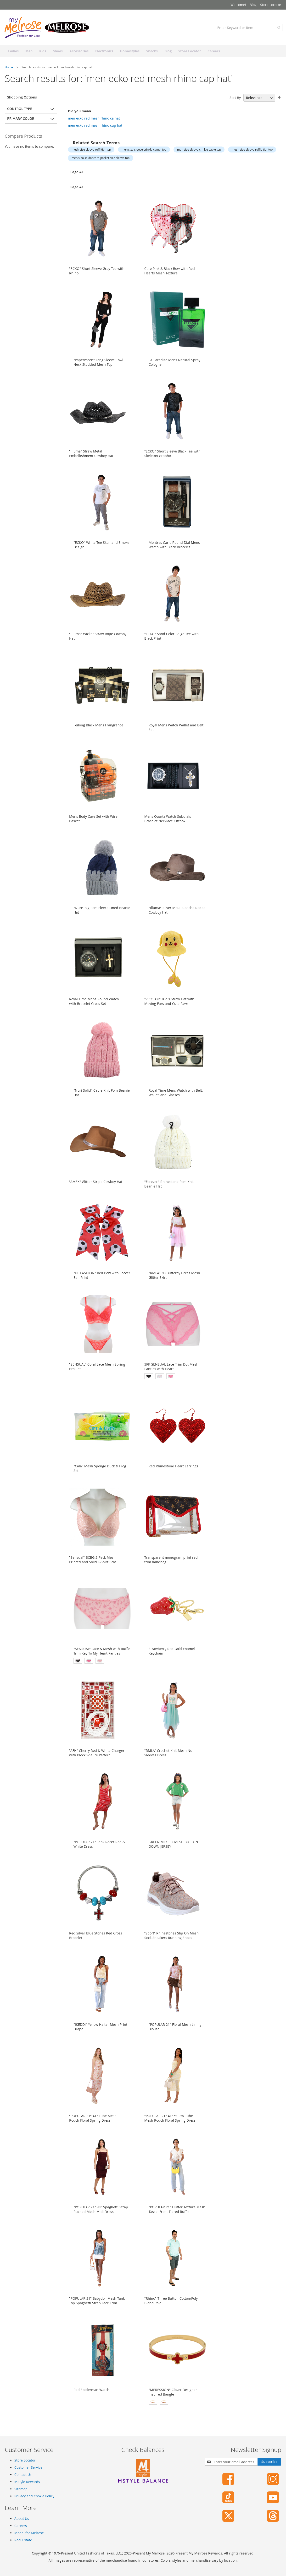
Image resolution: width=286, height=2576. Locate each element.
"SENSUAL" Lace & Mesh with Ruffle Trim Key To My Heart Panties (101, 1655)
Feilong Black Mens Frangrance (98, 730)
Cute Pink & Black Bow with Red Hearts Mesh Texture (169, 275)
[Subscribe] (269, 2462)
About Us (21, 2518)
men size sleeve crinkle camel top (144, 154)
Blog (253, 4)
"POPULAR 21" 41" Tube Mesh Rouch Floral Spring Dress (93, 2122)
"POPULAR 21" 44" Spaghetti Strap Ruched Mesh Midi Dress (100, 2214)
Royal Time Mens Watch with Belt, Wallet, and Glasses (176, 1097)
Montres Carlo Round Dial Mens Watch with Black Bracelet (174, 549)
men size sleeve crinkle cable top (199, 154)
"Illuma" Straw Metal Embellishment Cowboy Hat (91, 458)
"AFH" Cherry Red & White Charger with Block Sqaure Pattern (96, 1757)
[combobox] (247, 32)
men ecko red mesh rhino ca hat (94, 123)
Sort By (235, 102)
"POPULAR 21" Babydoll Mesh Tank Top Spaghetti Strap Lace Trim (97, 2305)
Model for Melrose (29, 2533)
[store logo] (48, 32)
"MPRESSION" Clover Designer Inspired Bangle (173, 2396)
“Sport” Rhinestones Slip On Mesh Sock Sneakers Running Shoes (171, 1940)
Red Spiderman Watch (91, 2394)
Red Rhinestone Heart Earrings (173, 1471)
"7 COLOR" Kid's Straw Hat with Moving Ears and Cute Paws (169, 1006)
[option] (148, 1381)
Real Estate (23, 2540)
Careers (20, 2525)
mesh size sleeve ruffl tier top (91, 154)
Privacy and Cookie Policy (34, 2496)
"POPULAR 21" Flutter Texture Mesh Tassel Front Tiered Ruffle (177, 2214)
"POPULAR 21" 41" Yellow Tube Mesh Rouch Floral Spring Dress (170, 2122)
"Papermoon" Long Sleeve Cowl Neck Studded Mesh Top (98, 366)
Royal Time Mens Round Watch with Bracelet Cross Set (94, 1006)
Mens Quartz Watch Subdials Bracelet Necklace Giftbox (167, 823)
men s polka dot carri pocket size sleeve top (100, 162)
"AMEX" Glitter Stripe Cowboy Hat (95, 1186)
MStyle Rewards (27, 2481)
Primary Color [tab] (20, 123)
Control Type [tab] (19, 113)
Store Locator (270, 4)
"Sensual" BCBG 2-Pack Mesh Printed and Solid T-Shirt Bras (93, 1564)
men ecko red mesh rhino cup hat (95, 130)
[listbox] (173, 1381)
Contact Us (23, 2474)
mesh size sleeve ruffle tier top (252, 154)
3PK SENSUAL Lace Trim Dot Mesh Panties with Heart (171, 1371)
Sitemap (21, 2489)
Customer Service (28, 2467)
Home (9, 72)
